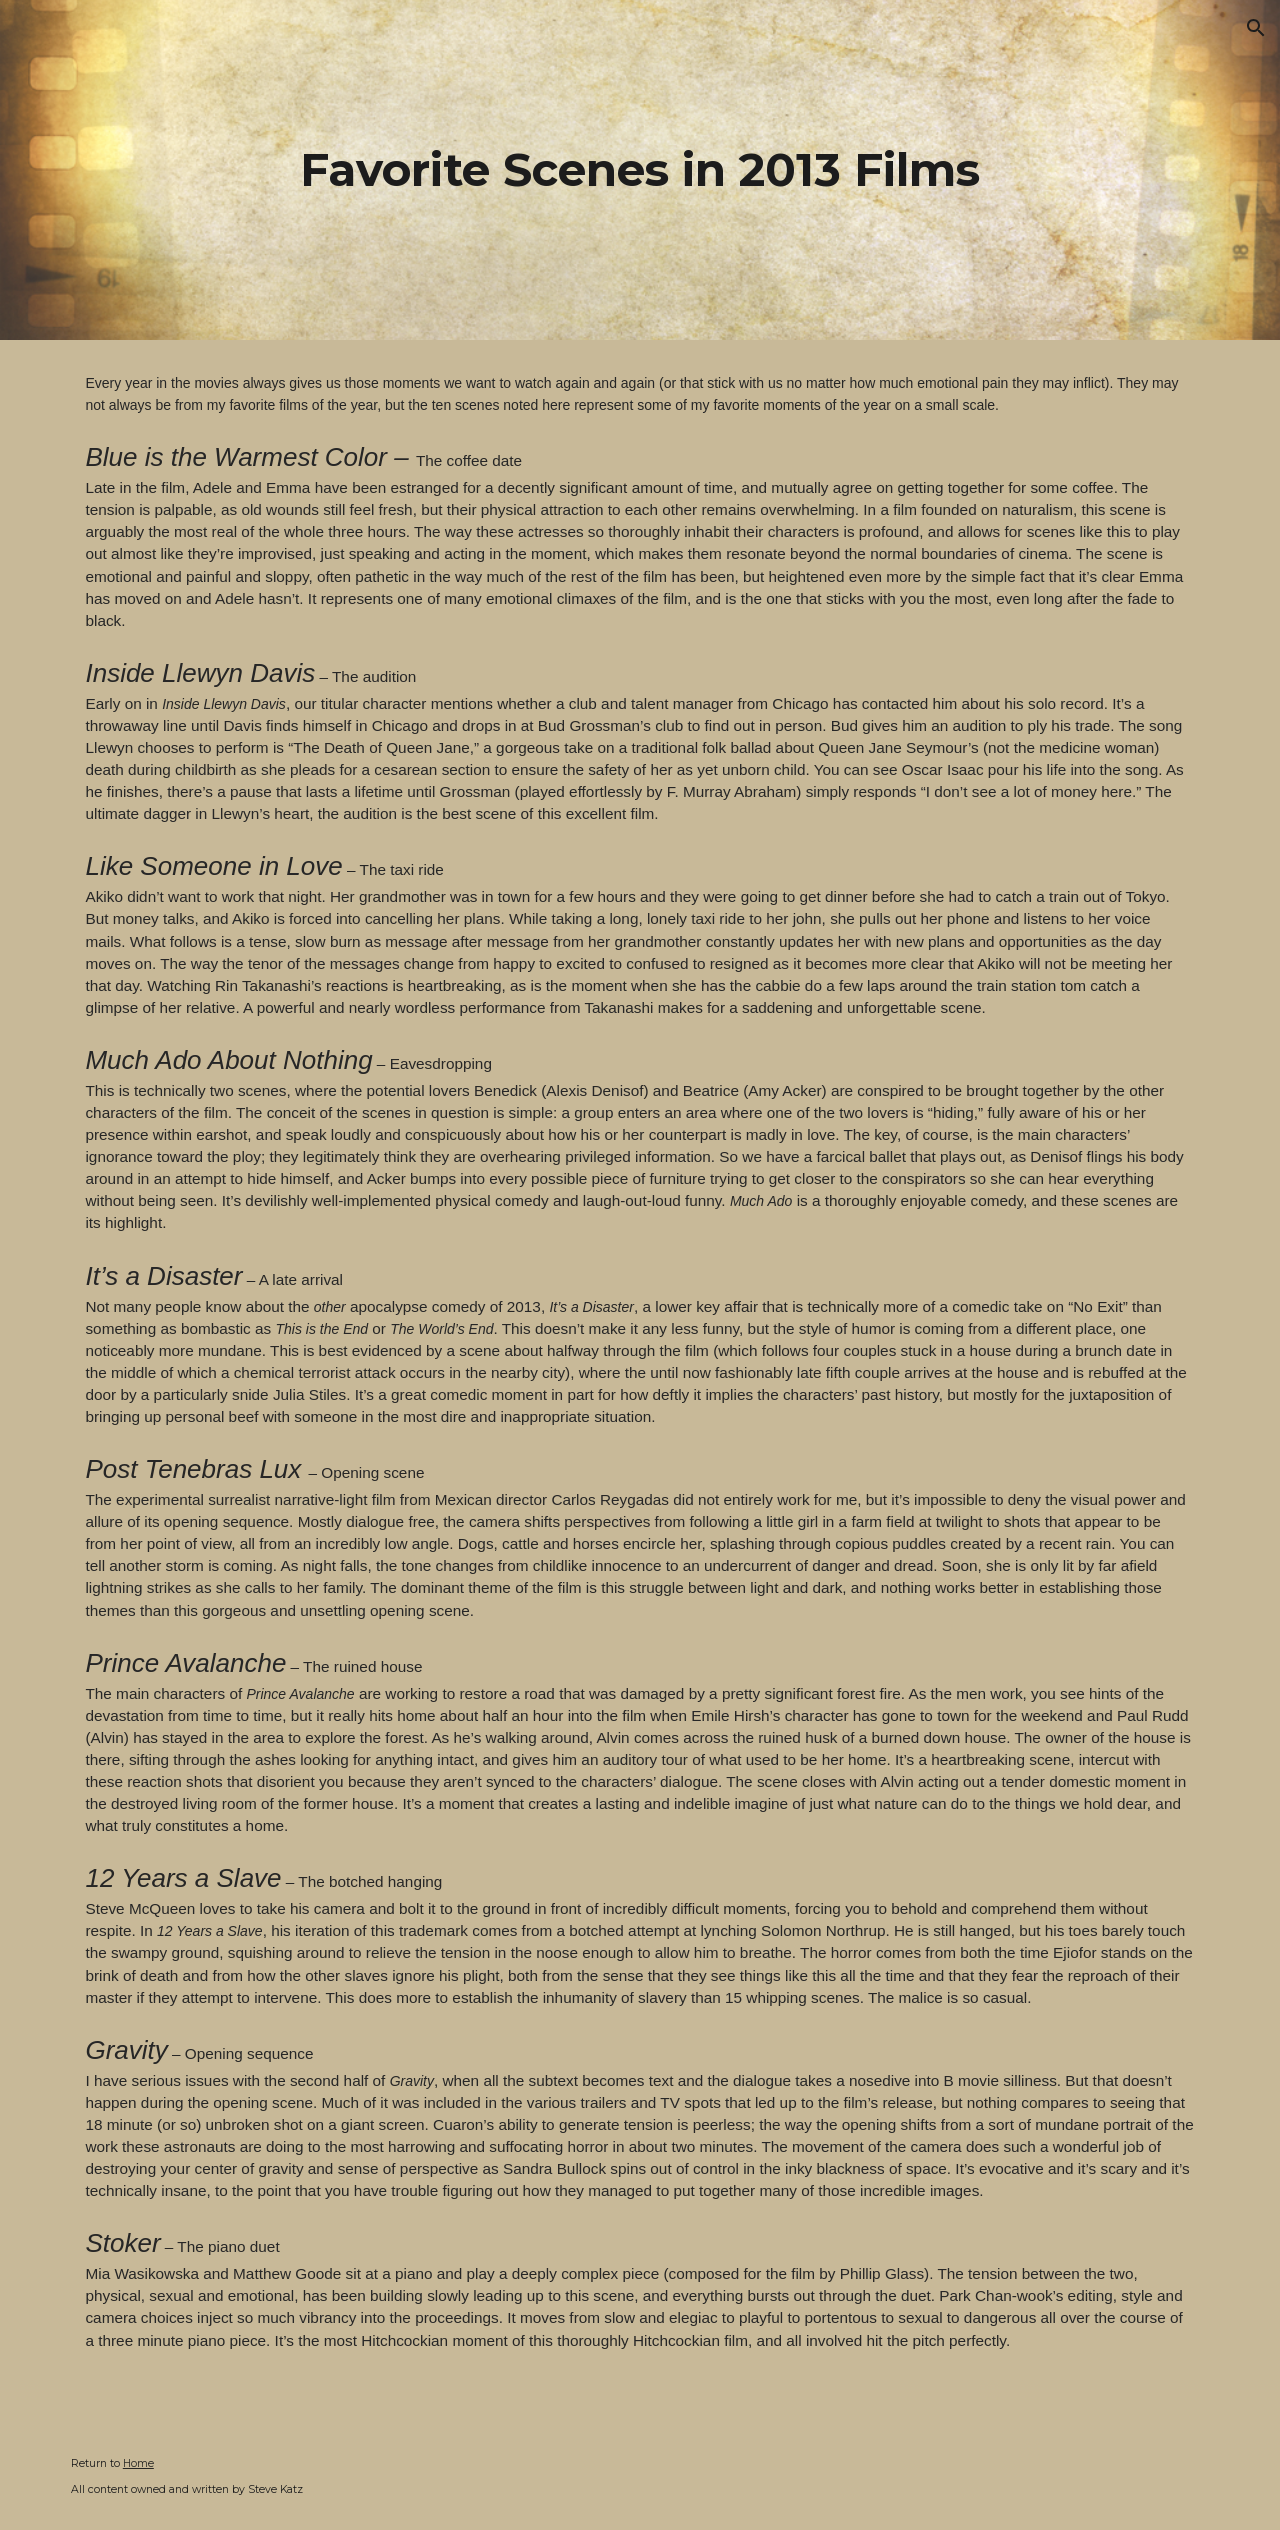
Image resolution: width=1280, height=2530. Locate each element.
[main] (640, 170)
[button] (1256, 28)
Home (138, 2463)
